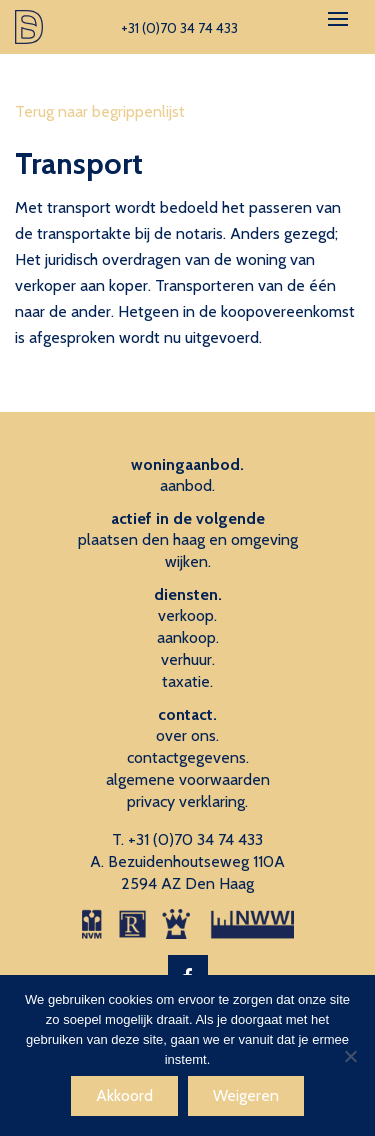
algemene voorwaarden (188, 779)
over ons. (187, 735)
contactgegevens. (188, 757)
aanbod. (187, 485)
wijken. (188, 561)
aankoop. (188, 637)
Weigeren (246, 1095)
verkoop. (187, 615)
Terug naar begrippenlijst (100, 111)
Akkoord (124, 1095)
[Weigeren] (350, 1056)
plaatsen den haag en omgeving (188, 539)
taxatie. (187, 681)
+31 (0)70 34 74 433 (195, 839)
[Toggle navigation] (338, 19)
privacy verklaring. (187, 801)
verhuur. (188, 659)
